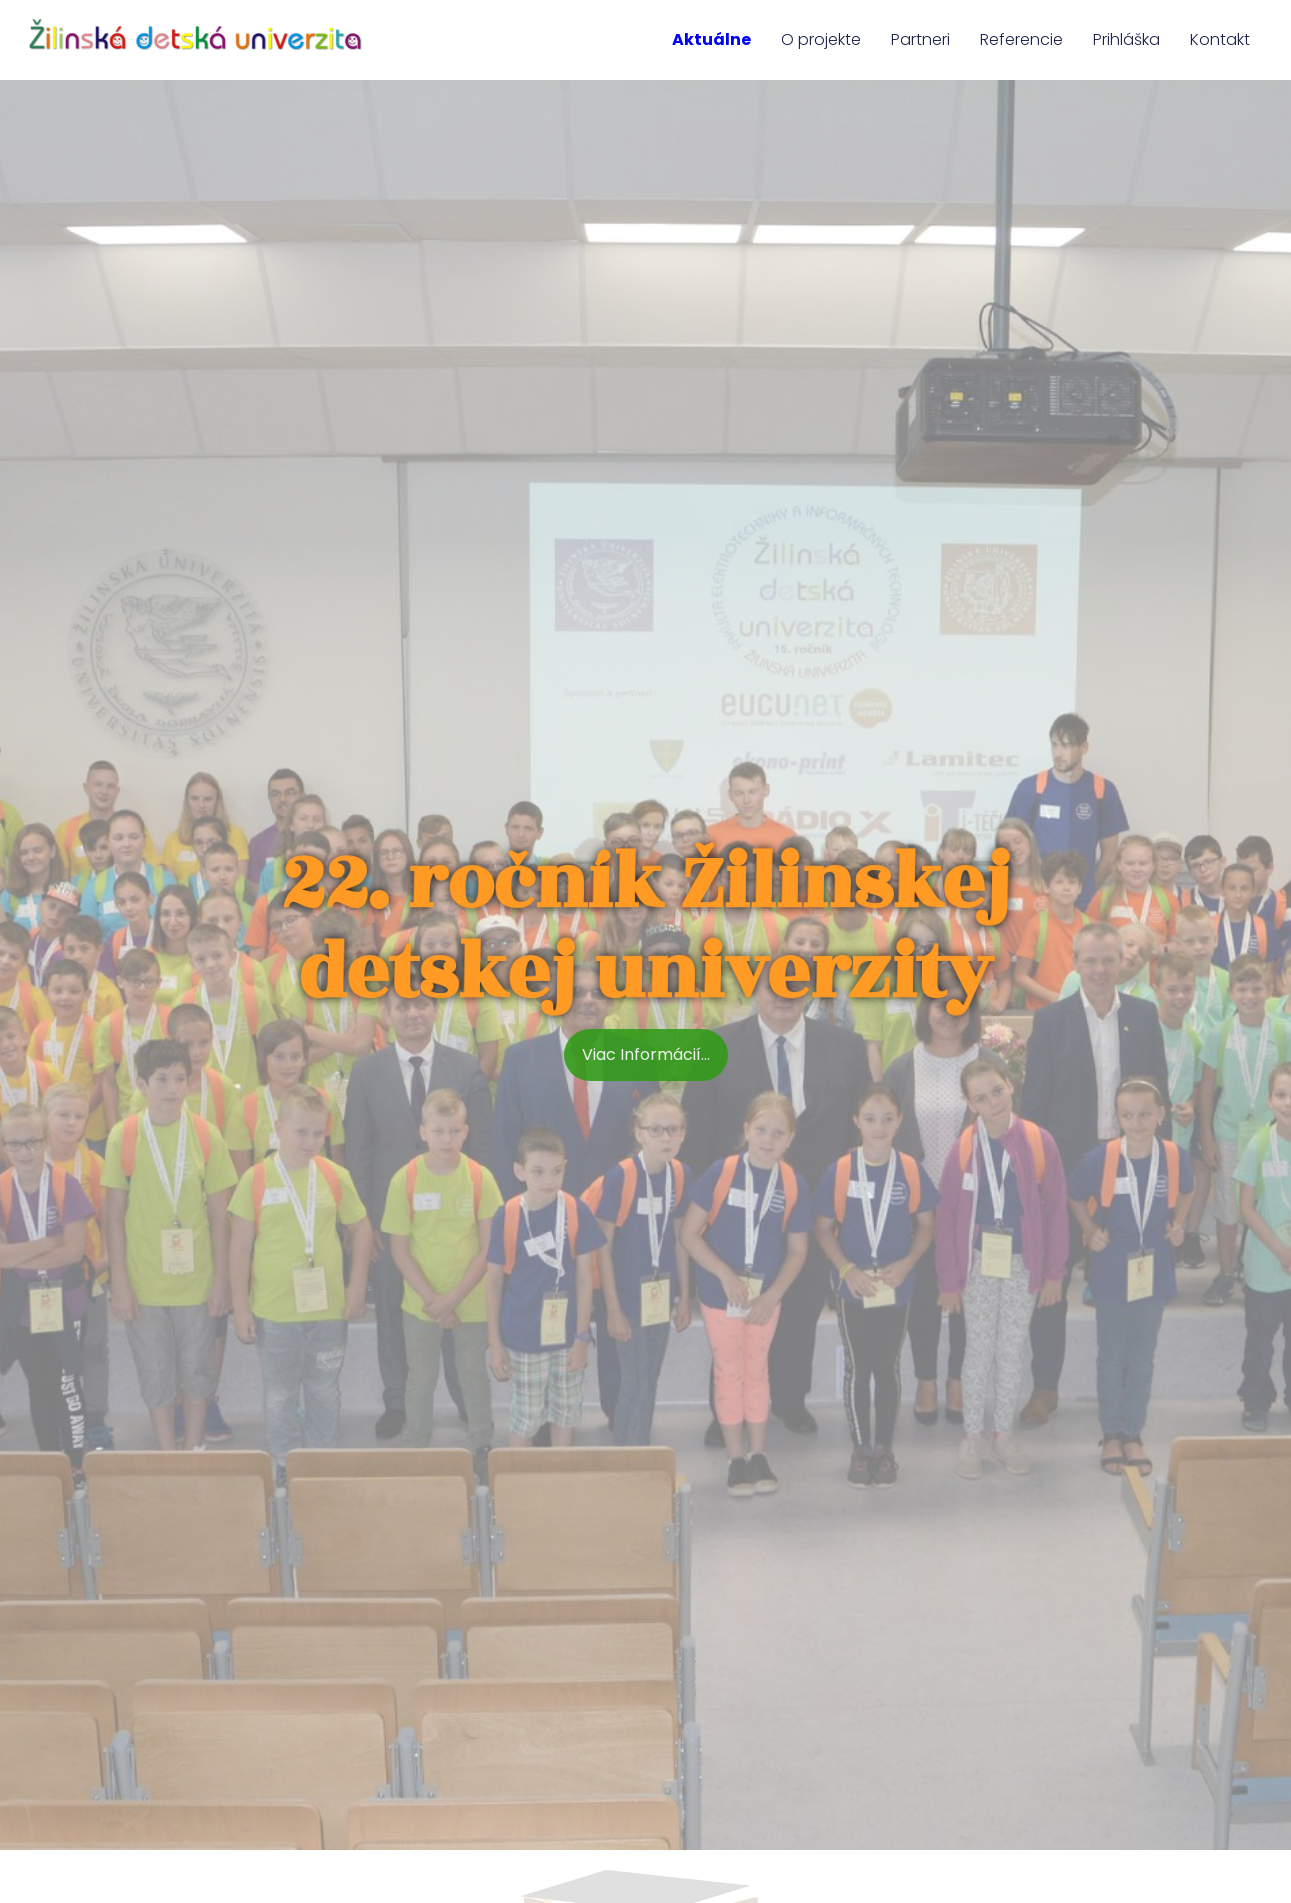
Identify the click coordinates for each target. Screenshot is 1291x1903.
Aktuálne (711, 39)
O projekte (821, 39)
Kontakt (1220, 39)
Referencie (1021, 39)
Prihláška (1126, 39)
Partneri (920, 39)
